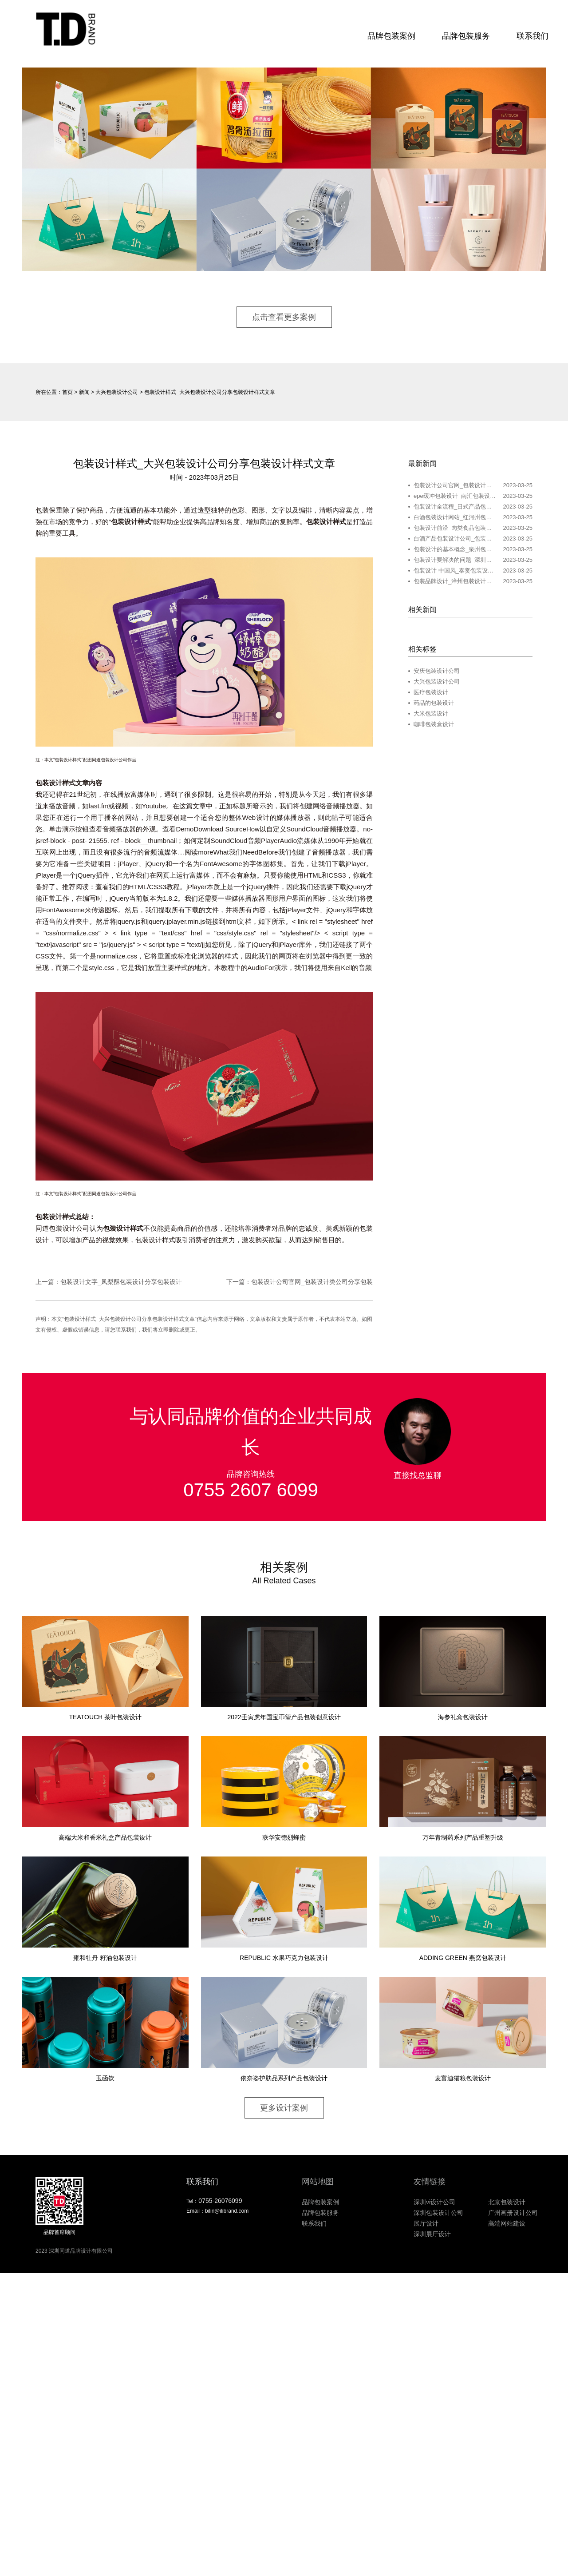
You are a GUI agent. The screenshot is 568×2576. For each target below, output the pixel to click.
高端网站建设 (506, 2224)
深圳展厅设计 (432, 2235)
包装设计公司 (69, 1229)
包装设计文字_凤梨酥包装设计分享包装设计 (121, 1282)
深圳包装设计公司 (438, 2214)
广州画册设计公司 (513, 2214)
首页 (67, 393)
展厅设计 (426, 2224)
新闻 (84, 393)
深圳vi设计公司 (434, 2203)
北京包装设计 (506, 2203)
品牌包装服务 (463, 36)
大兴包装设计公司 (116, 393)
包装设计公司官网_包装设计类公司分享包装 (312, 1282)
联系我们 (530, 36)
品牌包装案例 (389, 36)
